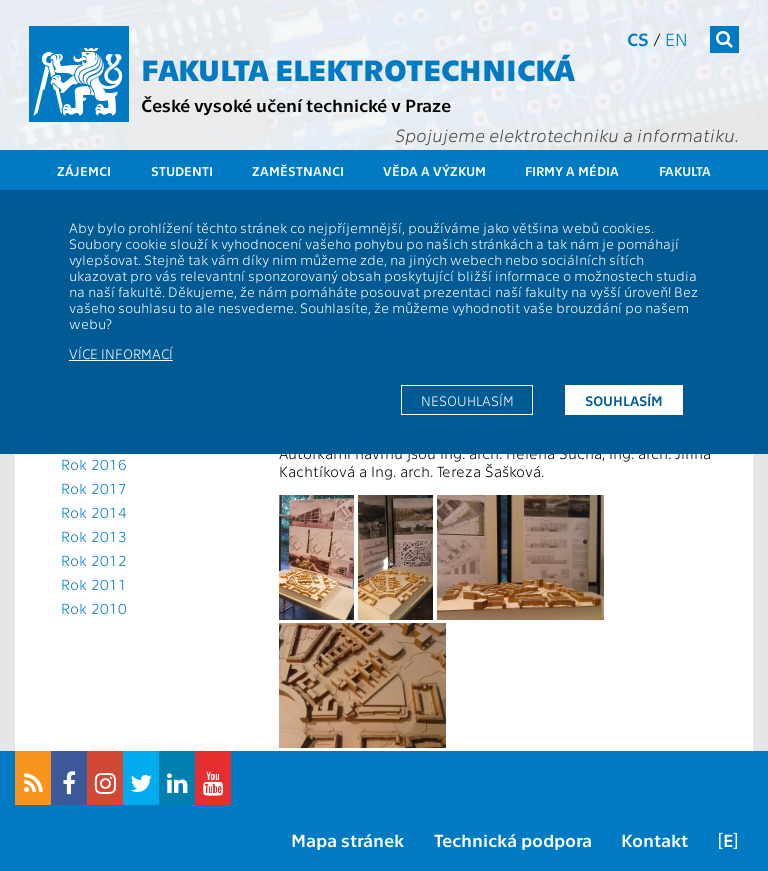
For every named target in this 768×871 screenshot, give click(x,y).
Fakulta (685, 170)
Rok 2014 (94, 512)
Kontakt (654, 839)
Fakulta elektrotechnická (358, 68)
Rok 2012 (94, 560)
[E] (728, 839)
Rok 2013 (94, 536)
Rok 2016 (94, 464)
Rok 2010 (94, 608)
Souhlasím (624, 400)
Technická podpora (513, 839)
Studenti (182, 170)
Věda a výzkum (434, 170)
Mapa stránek (347, 839)
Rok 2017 (94, 488)
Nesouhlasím (467, 400)
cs (638, 38)
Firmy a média (572, 170)
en (676, 38)
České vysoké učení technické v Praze (296, 104)
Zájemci (84, 170)
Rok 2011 (94, 584)
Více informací (121, 353)
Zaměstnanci (298, 170)
